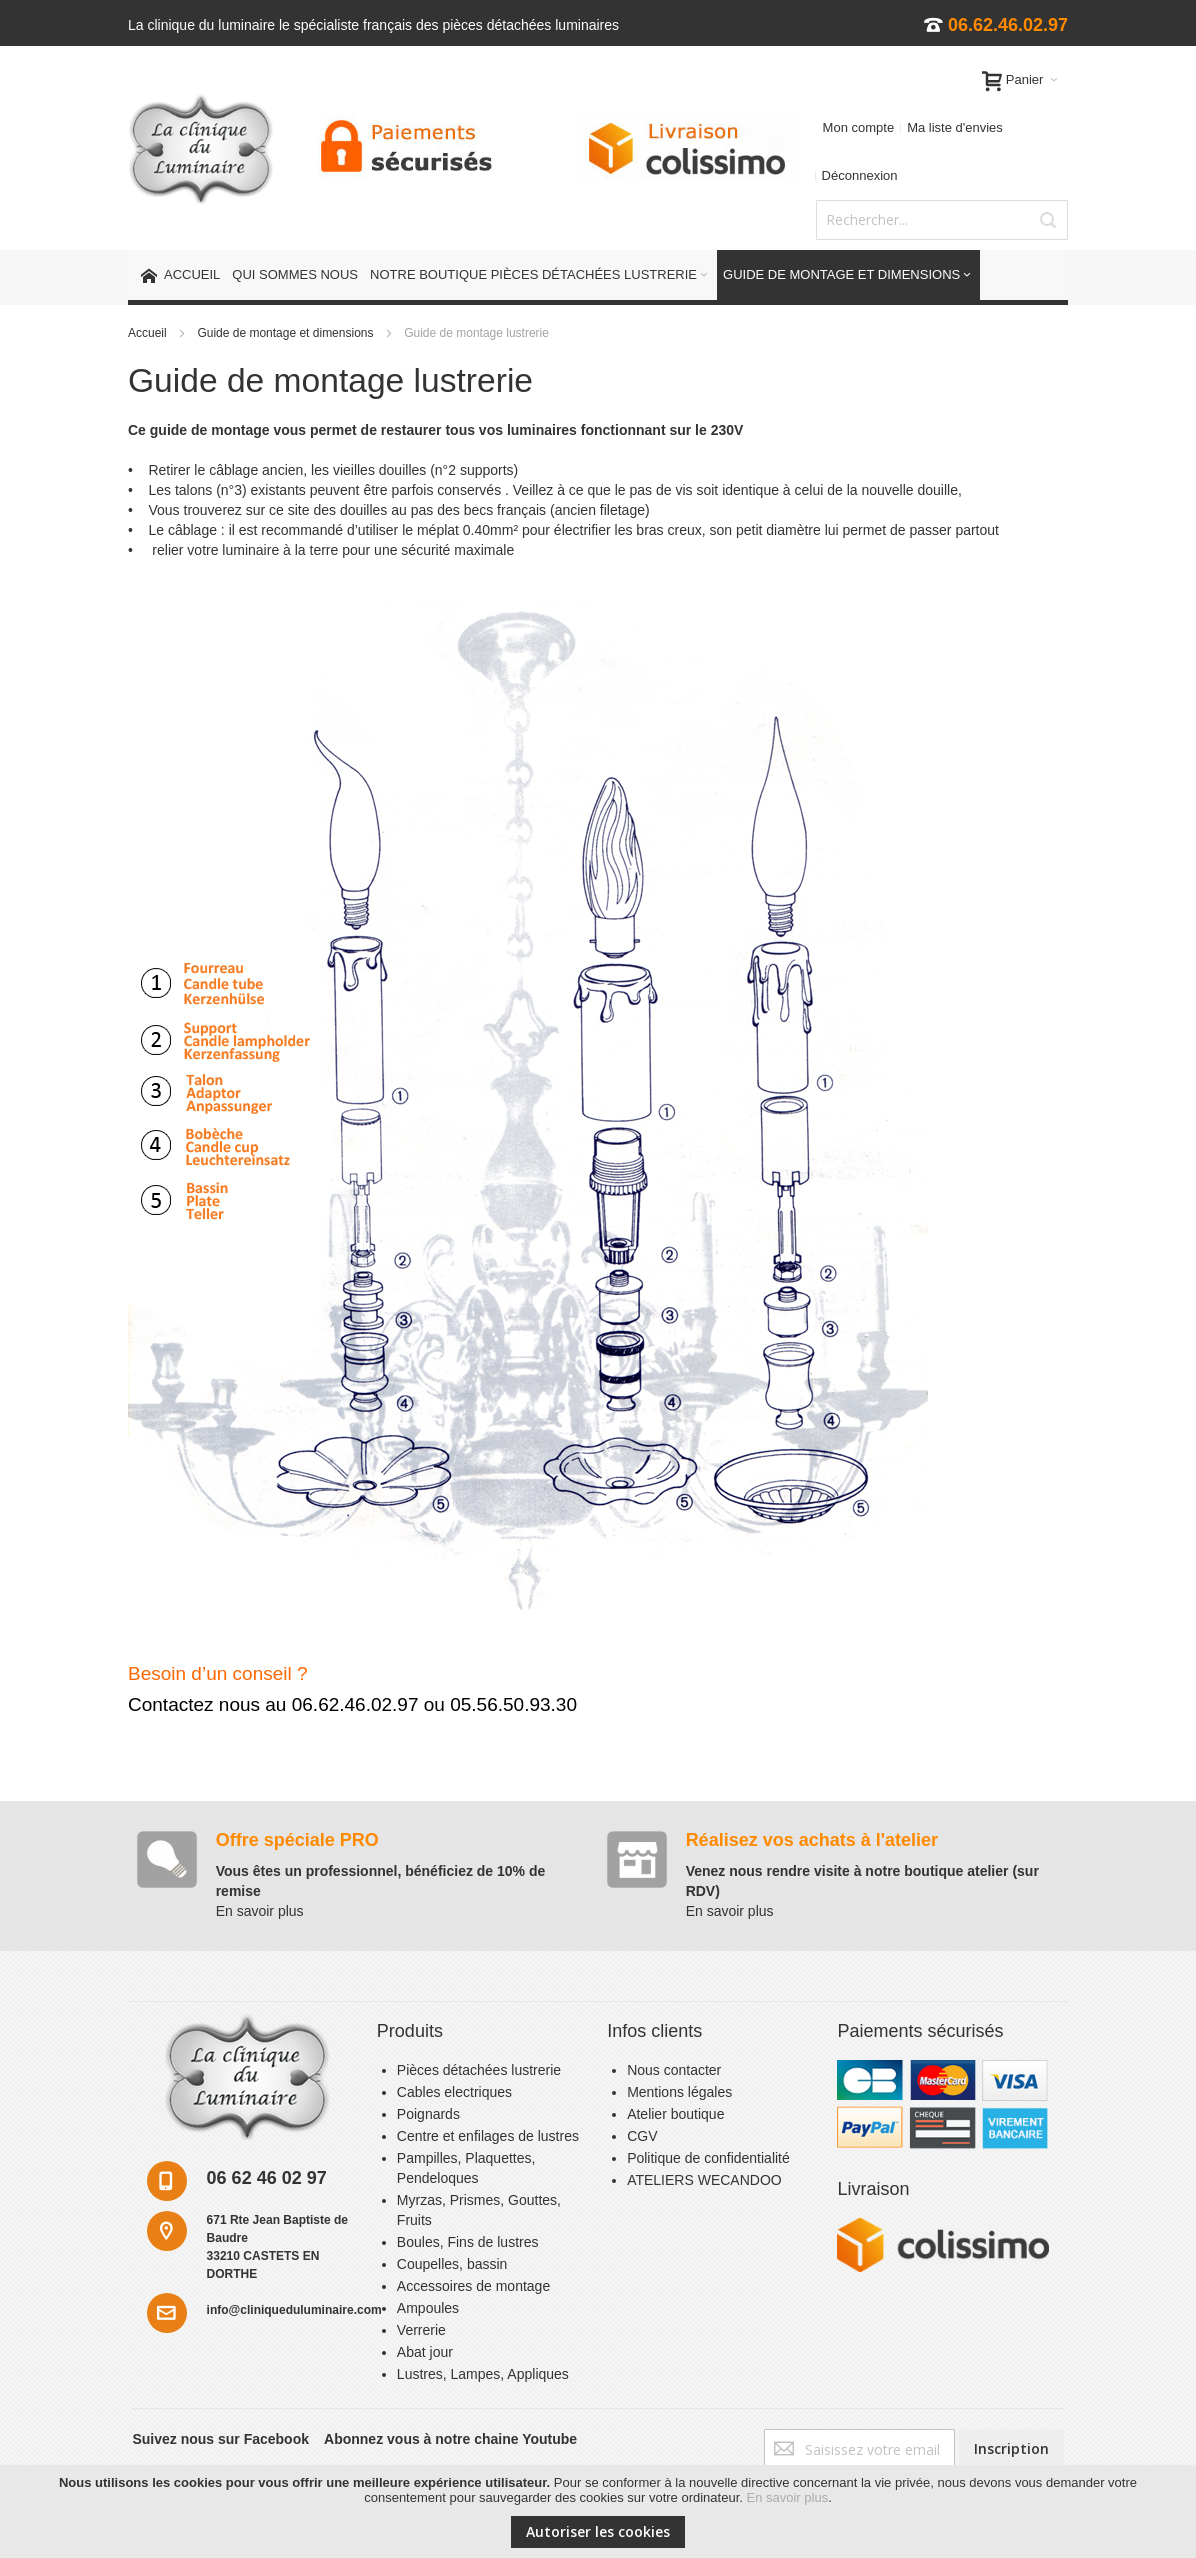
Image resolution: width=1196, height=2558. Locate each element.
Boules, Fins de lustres (468, 2242)
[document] (598, 2511)
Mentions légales (679, 2092)
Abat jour (425, 2352)
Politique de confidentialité (708, 2158)
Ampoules (428, 2308)
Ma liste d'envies (955, 127)
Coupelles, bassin (452, 2264)
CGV (642, 2136)
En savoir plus (788, 2497)
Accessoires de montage (473, 2286)
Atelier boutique (675, 2114)
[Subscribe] (1011, 2449)
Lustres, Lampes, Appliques (483, 2374)
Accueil (149, 333)
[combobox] (942, 220)
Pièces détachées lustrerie (479, 2070)
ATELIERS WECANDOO (704, 2180)
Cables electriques (454, 2092)
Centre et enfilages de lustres (488, 2136)
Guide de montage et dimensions (286, 333)
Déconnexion (860, 175)
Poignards (428, 2114)
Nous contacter (674, 2070)
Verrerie (421, 2330)
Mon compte (859, 127)
